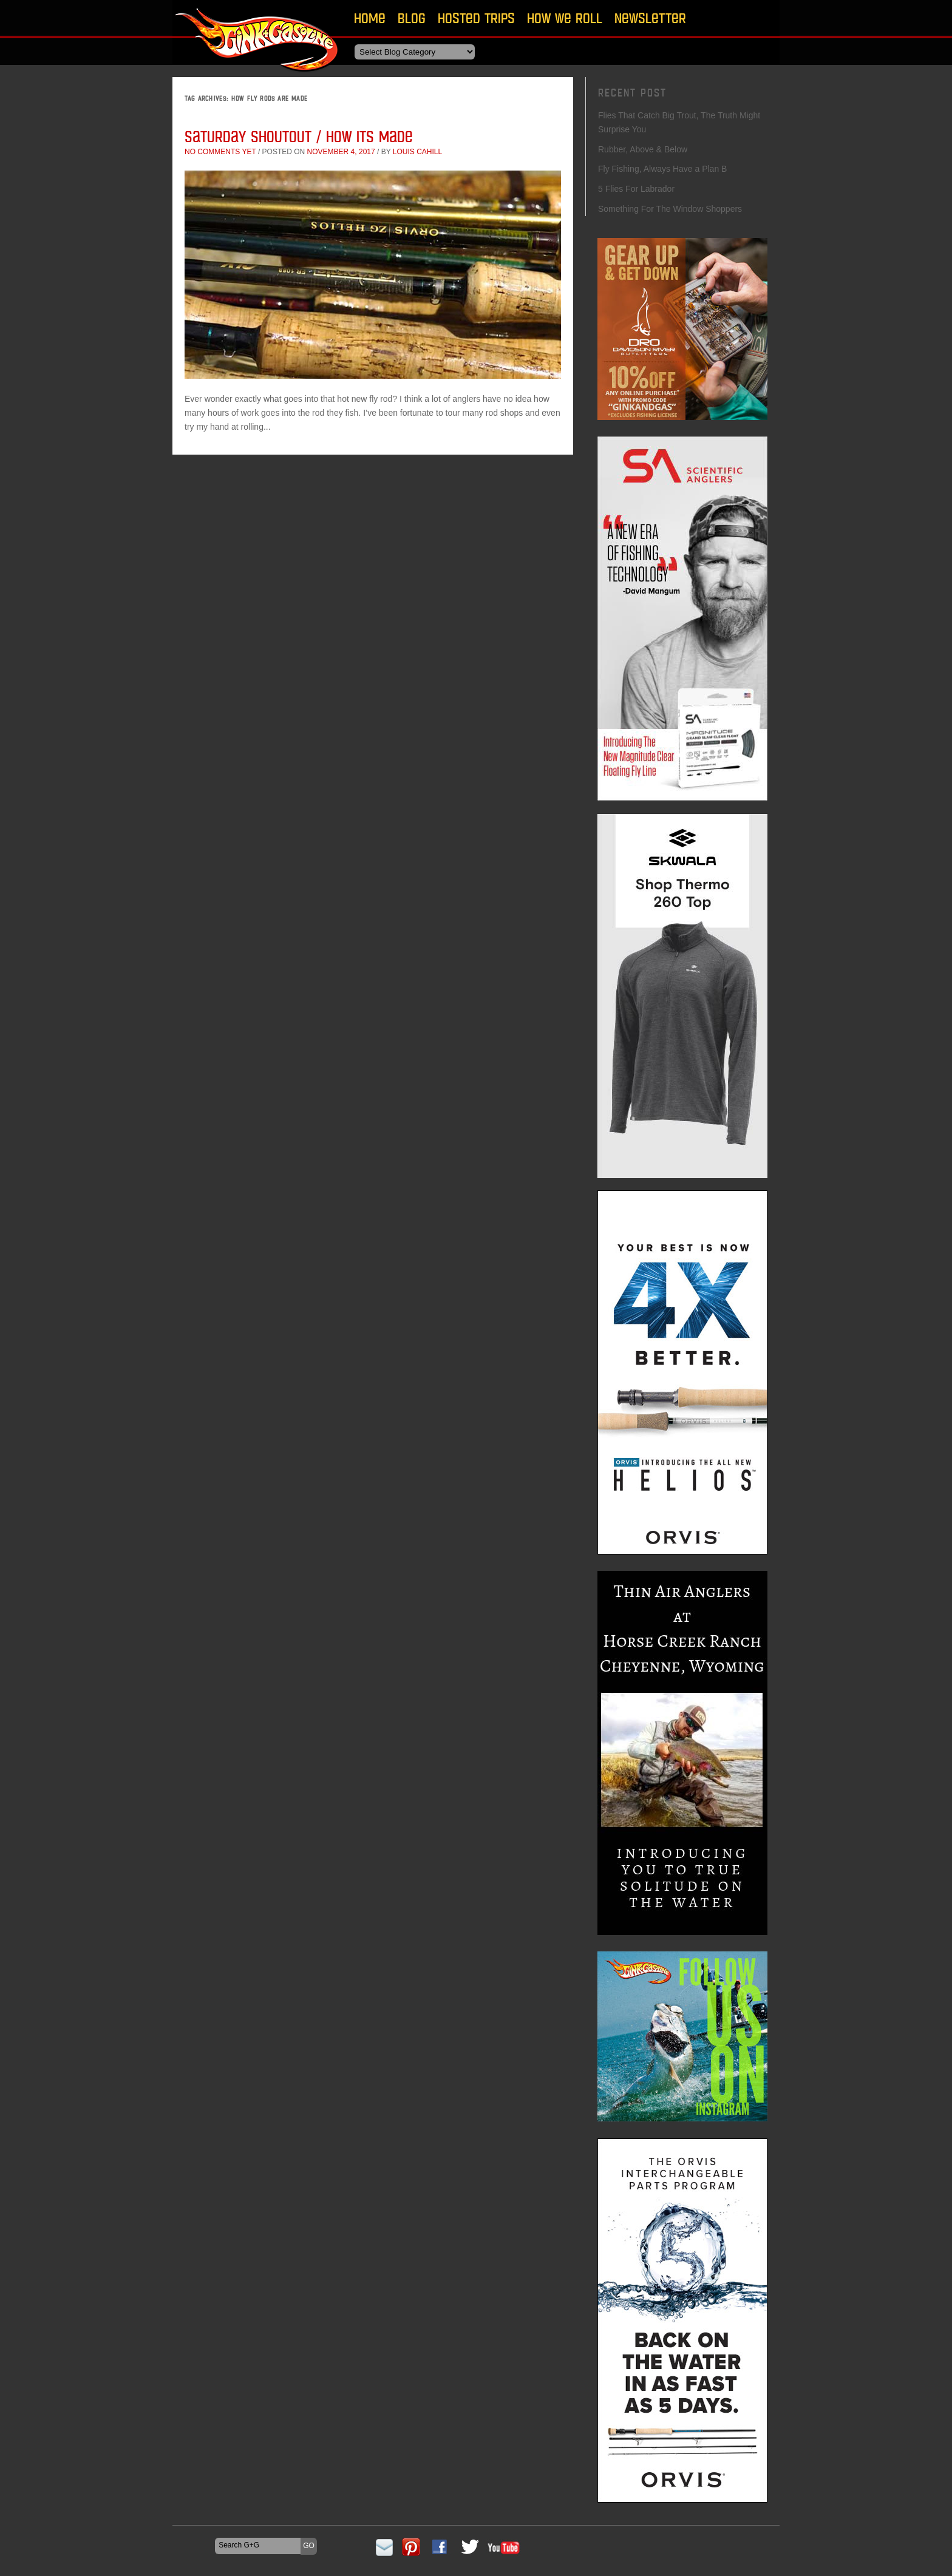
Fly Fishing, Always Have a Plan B (662, 169)
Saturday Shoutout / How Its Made (299, 136)
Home (370, 18)
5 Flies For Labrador (636, 189)
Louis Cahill (417, 151)
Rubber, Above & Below (642, 149)
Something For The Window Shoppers (670, 209)
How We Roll (564, 18)
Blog (412, 18)
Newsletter (650, 18)
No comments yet (220, 151)
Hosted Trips (476, 18)
